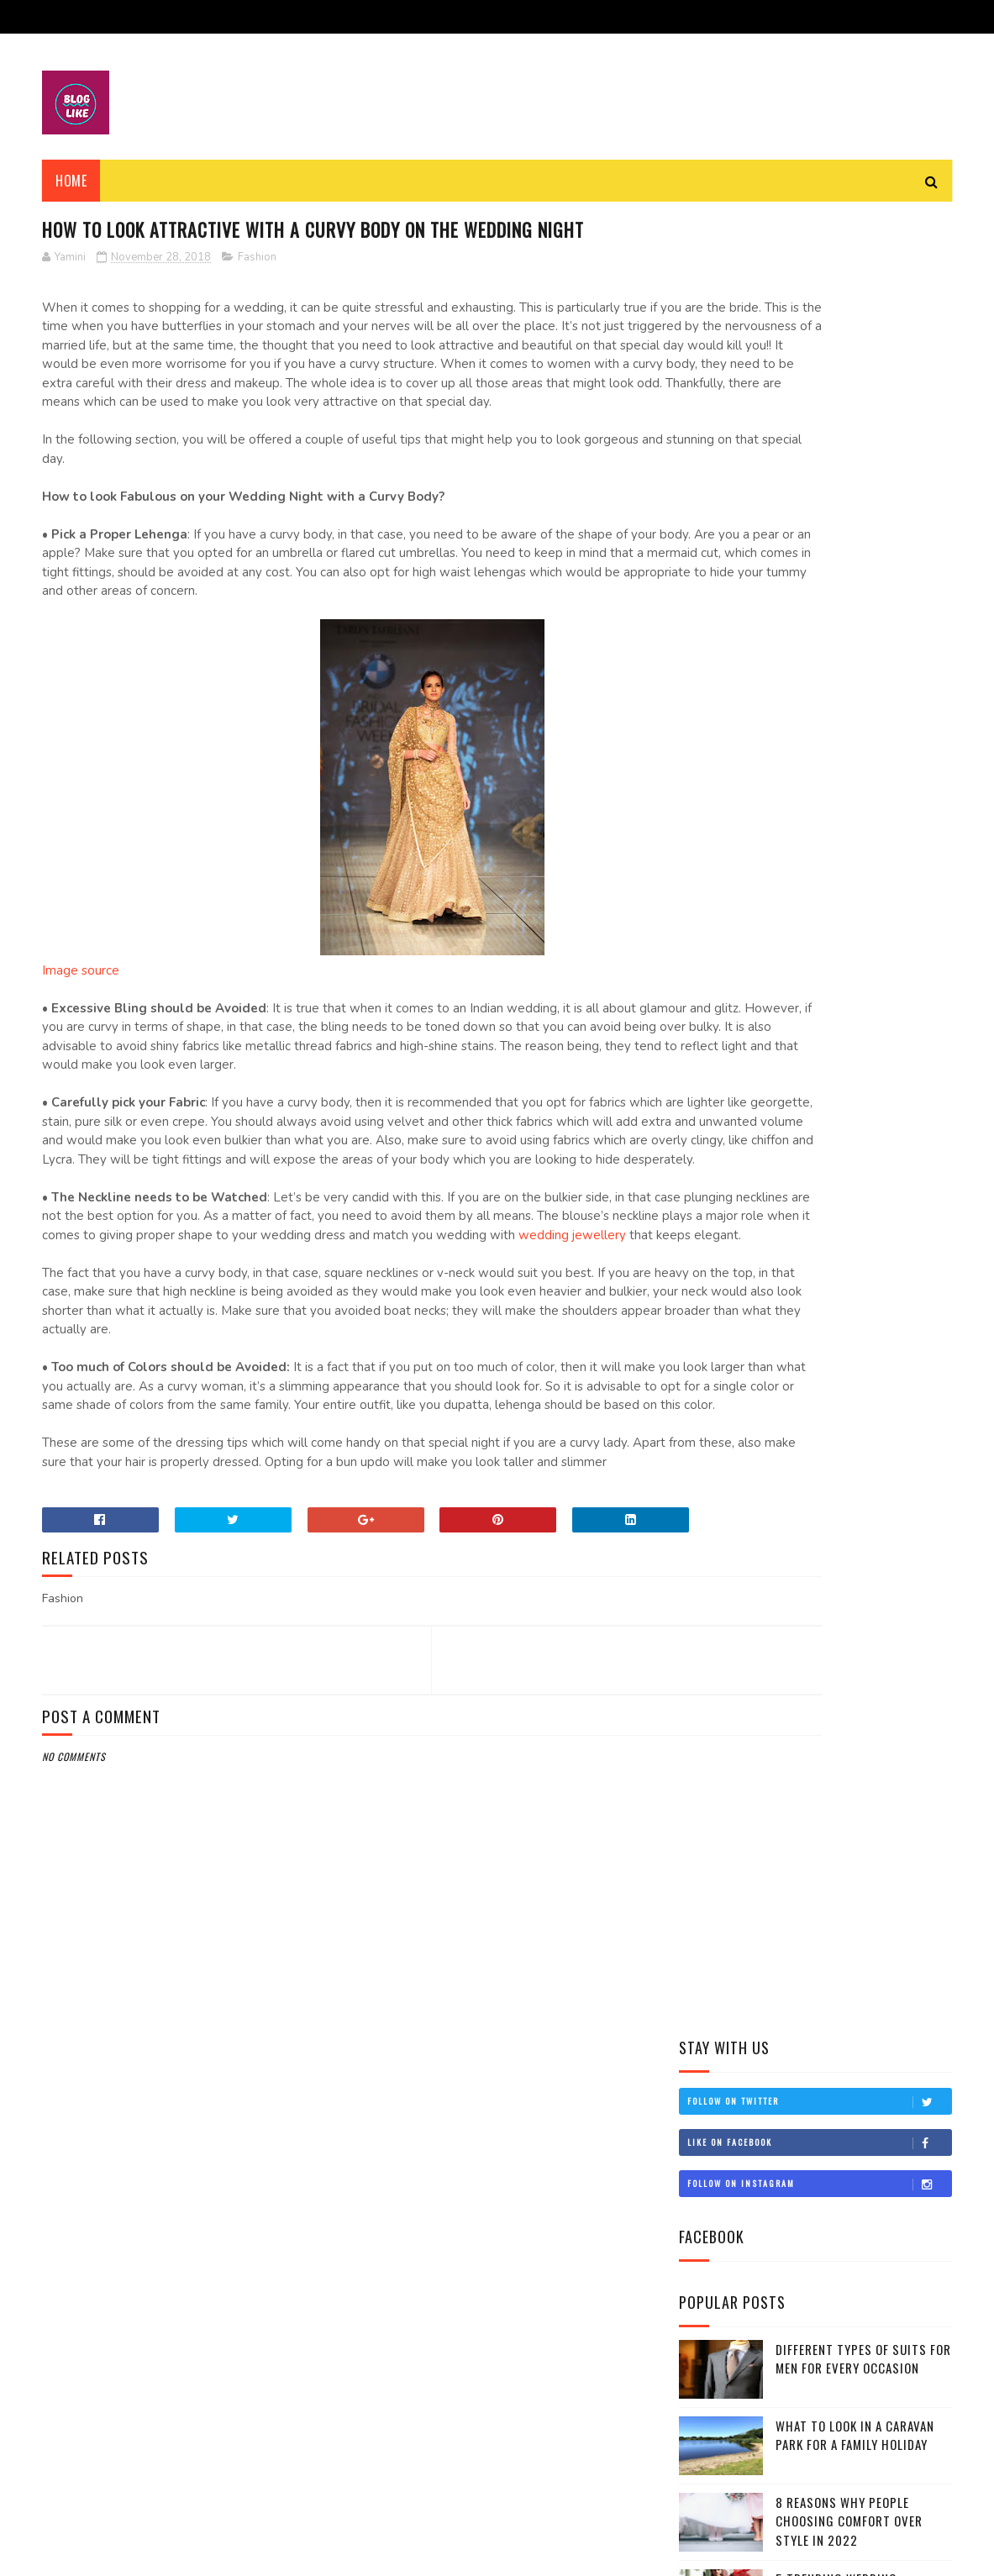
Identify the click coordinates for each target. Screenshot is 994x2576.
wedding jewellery (354, 1381)
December (743, 1161)
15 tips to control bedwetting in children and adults (804, 1296)
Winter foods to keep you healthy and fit (829, 1206)
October (740, 1688)
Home (71, 181)
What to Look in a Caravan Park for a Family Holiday (855, 613)
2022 (715, 1045)
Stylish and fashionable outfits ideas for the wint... (819, 1653)
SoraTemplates (121, 2554)
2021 (714, 1069)
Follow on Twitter (819, 280)
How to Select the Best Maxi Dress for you (821, 1430)
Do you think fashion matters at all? (816, 1326)
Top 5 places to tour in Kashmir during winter (823, 1578)
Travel (707, 963)
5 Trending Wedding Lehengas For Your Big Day (856, 766)
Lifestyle (713, 936)
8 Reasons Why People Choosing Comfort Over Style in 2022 (849, 698)
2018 (714, 1140)
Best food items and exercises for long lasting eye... (823, 1616)
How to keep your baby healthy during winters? (821, 1504)
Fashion (257, 289)
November (743, 1185)
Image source (80, 1059)
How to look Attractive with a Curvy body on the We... (817, 1236)
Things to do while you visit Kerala (812, 1266)
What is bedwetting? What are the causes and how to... (807, 1393)
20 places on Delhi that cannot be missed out (829, 1356)
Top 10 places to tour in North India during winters (814, 1467)
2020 (715, 1092)
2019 (714, 1117)
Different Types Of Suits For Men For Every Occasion (863, 536)
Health (708, 907)
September (746, 1712)
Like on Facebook (819, 321)
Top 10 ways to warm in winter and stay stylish (822, 1541)
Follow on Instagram (819, 362)
